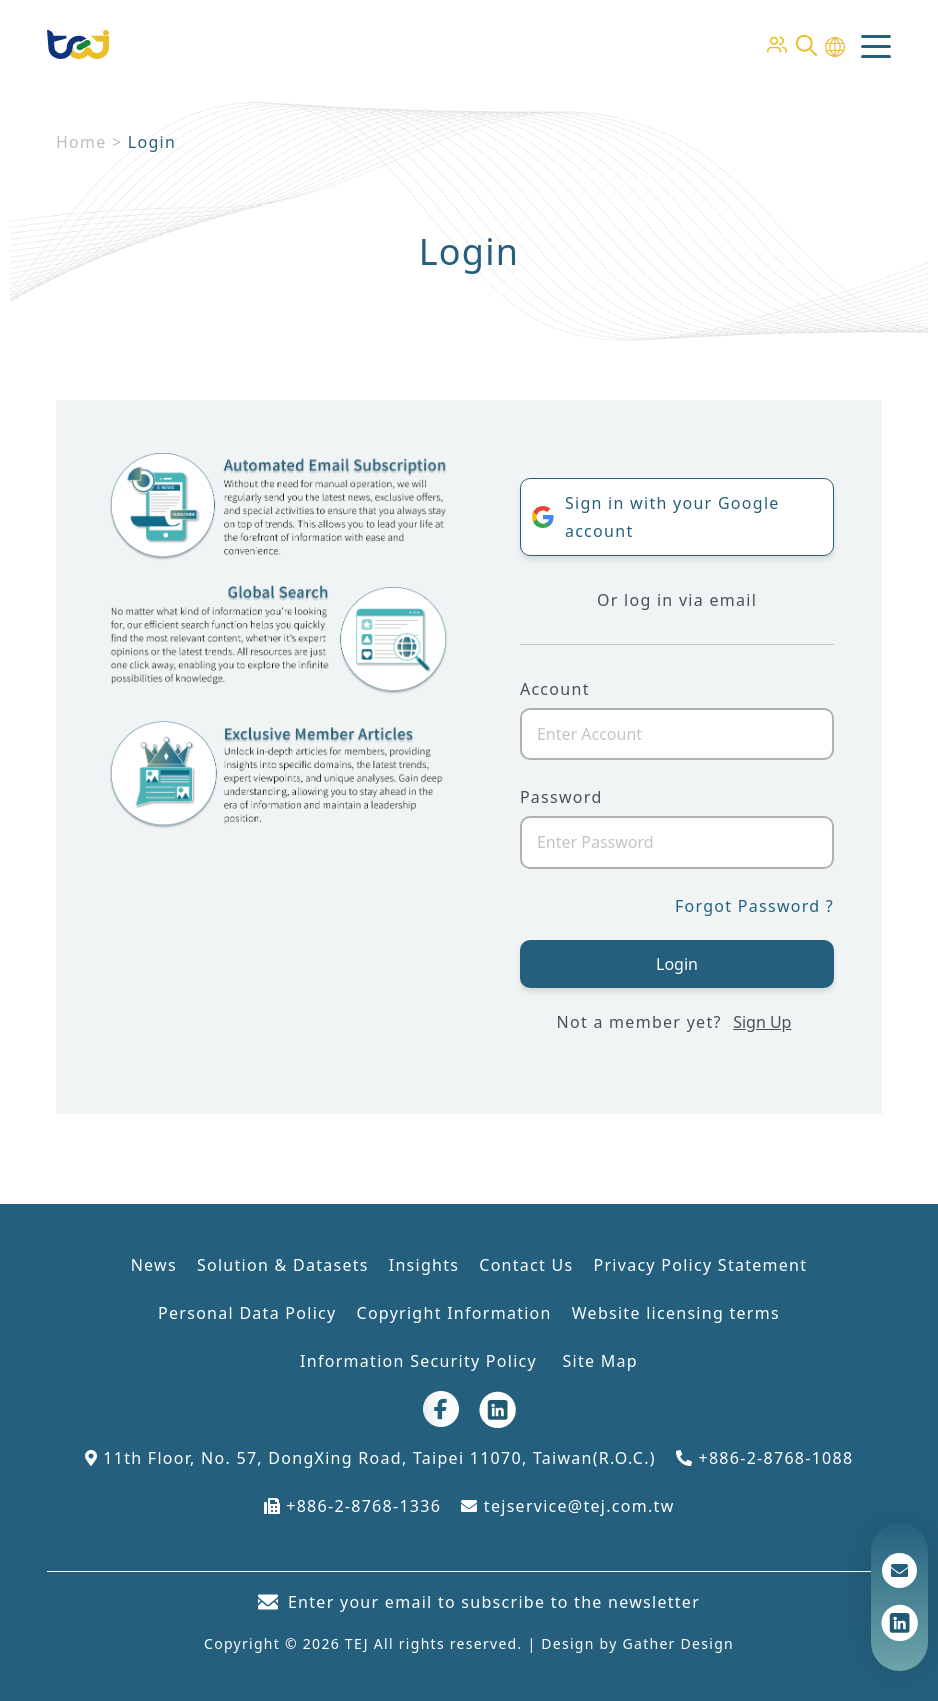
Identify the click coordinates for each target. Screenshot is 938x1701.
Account (555, 689)
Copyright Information (453, 1313)
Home (81, 142)
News (154, 1265)
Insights (424, 1265)
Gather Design (678, 1643)
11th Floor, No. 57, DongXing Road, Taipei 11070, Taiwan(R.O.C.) (370, 1458)
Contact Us (526, 1265)
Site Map (599, 1361)
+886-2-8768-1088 (765, 1458)
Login (677, 964)
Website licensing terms (676, 1313)
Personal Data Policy (247, 1313)
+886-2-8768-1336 (353, 1506)
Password (561, 797)
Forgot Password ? (754, 906)
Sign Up (762, 1022)
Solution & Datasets (283, 1265)
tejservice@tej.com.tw (567, 1506)
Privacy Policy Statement (700, 1265)
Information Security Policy (421, 1361)
